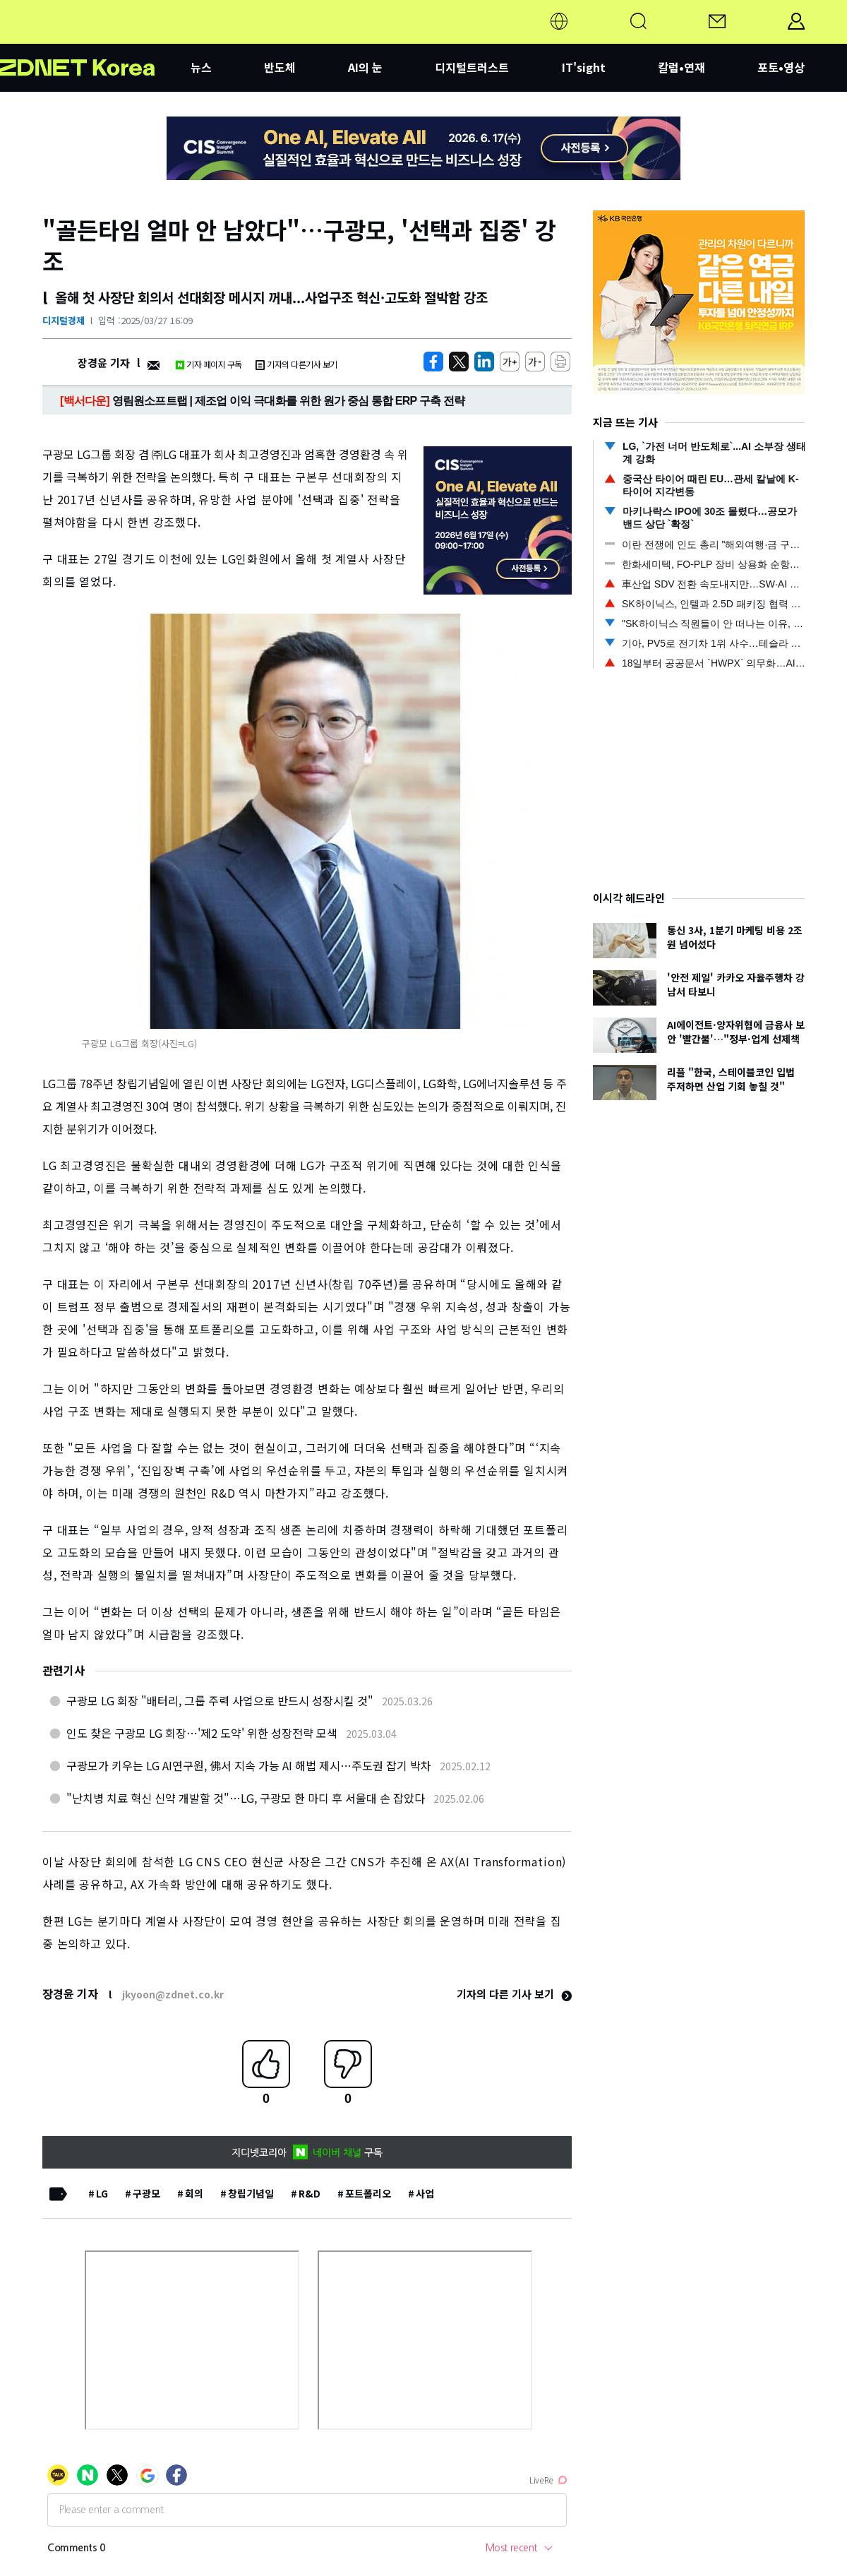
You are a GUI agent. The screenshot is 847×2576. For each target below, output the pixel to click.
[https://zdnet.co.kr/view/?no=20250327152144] (433, 361)
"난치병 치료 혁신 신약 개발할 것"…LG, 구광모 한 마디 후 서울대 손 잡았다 (245, 1797)
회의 (194, 2193)
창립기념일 (251, 2193)
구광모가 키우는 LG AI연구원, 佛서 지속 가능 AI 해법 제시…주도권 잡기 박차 (248, 1765)
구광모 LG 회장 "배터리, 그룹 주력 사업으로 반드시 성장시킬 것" (219, 1700)
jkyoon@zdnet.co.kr (173, 1994)
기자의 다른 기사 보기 (514, 1993)
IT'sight (584, 67)
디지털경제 (63, 320)
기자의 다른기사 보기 (296, 364)
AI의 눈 (365, 67)
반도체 (280, 67)
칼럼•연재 (681, 67)
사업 (425, 2193)
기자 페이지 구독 (208, 364)
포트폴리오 (368, 2193)
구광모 (146, 2193)
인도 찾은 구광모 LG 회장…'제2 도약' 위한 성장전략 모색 (201, 1732)
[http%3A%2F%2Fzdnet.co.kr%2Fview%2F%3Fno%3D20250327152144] (484, 361)
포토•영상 (781, 67)
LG (102, 2193)
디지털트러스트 (472, 67)
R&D (309, 2193)
